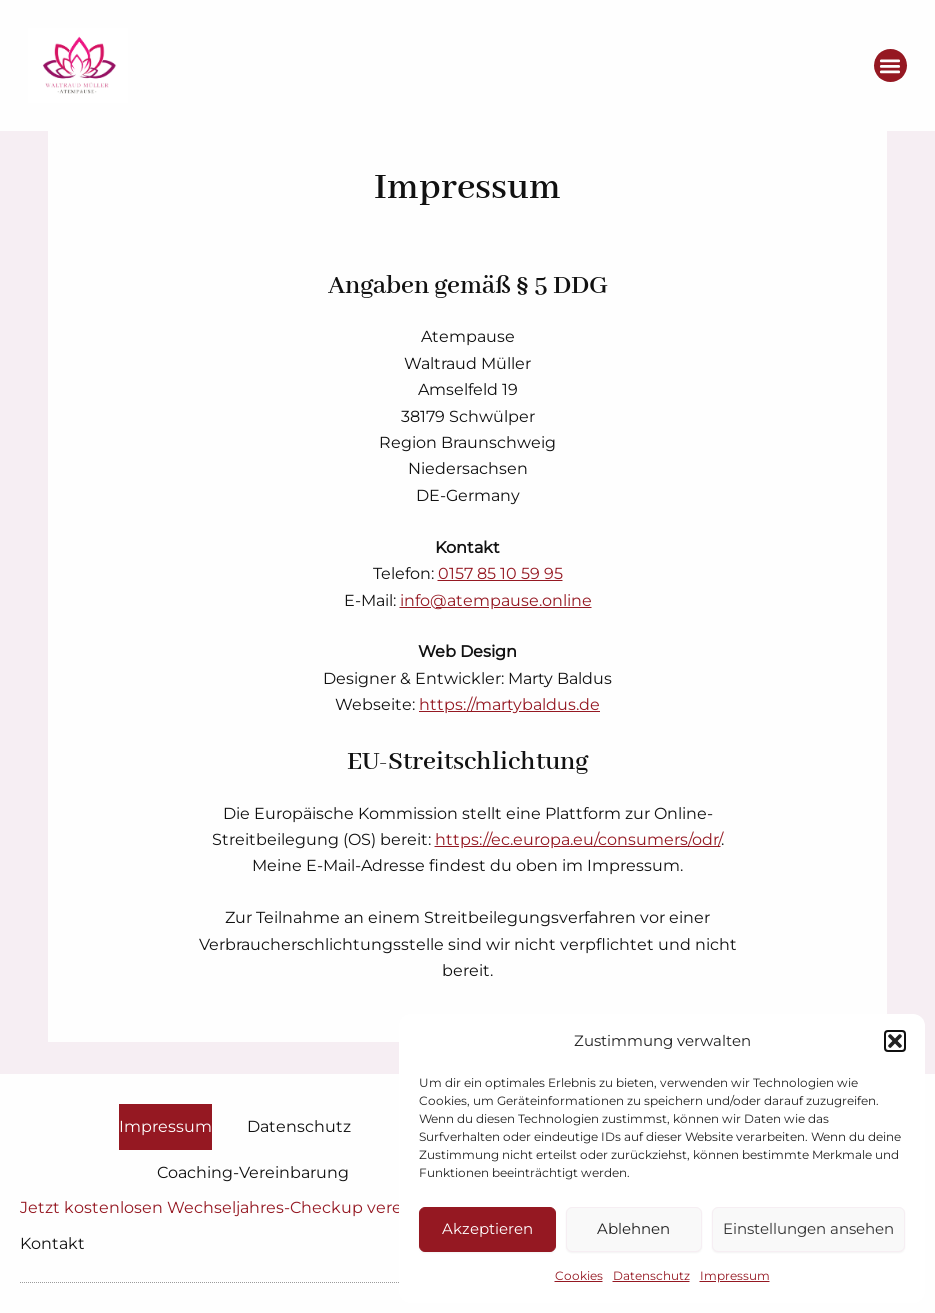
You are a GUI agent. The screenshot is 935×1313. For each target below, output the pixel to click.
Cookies (579, 1275)
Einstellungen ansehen (808, 1228)
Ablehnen (633, 1228)
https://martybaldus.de (509, 704)
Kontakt (52, 1243)
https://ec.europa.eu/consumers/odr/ (578, 839)
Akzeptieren (487, 1228)
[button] (895, 1041)
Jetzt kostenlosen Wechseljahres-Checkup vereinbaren (242, 1207)
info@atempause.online (496, 600)
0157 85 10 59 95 (500, 573)
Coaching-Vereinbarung (253, 1172)
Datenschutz (651, 1275)
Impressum (735, 1275)
